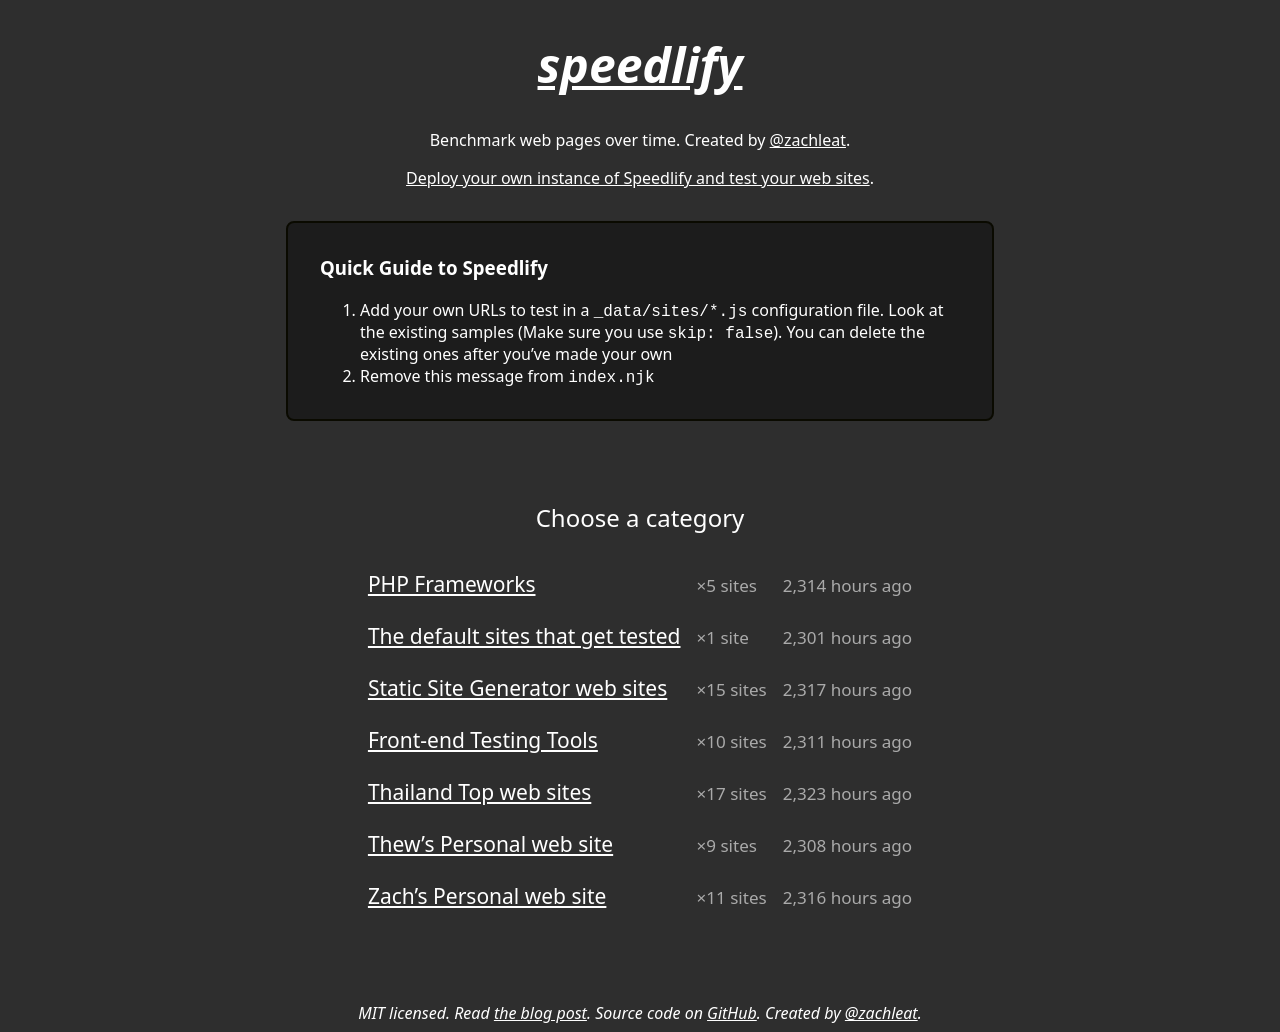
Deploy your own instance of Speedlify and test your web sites (638, 178)
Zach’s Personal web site (487, 896)
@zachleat (808, 140)
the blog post (540, 1013)
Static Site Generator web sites (517, 688)
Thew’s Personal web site (490, 844)
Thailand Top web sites (479, 792)
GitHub (732, 1013)
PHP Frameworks (452, 584)
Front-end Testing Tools (483, 740)
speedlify (640, 64)
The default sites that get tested (524, 636)
